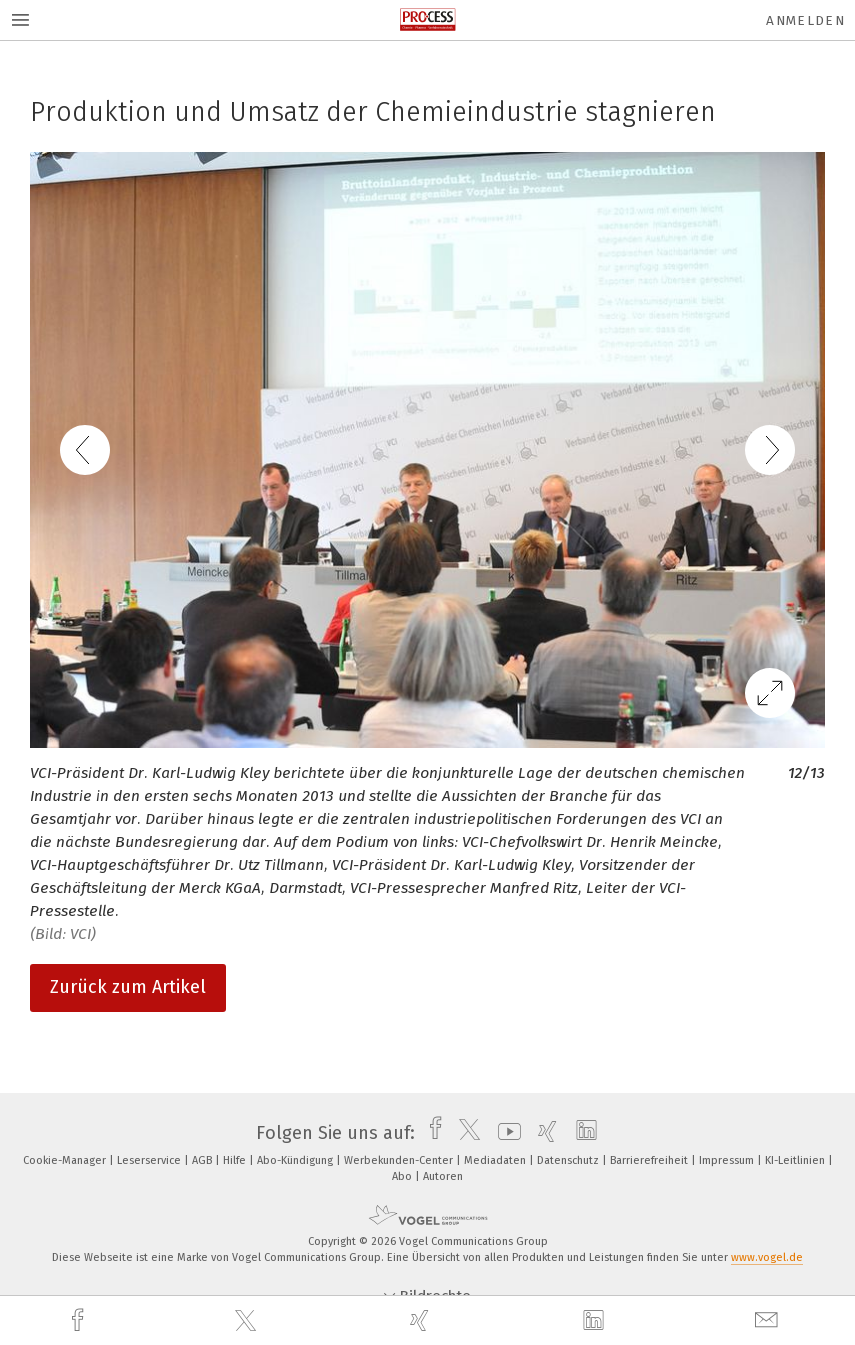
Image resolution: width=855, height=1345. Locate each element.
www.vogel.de (767, 1257)
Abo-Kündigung (296, 1160)
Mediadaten (496, 1160)
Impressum (728, 1160)
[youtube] (504, 1133)
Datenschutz (569, 1160)
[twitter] (248, 1321)
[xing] (422, 1320)
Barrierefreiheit (650, 1160)
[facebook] (80, 1320)
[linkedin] (596, 1321)
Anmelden (805, 20)
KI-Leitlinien (796, 1160)
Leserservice (150, 1160)
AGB (203, 1160)
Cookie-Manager (66, 1160)
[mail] (769, 1320)
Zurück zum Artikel (128, 987)
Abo (403, 1176)
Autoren (443, 1176)
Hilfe (236, 1160)
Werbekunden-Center (400, 1160)
